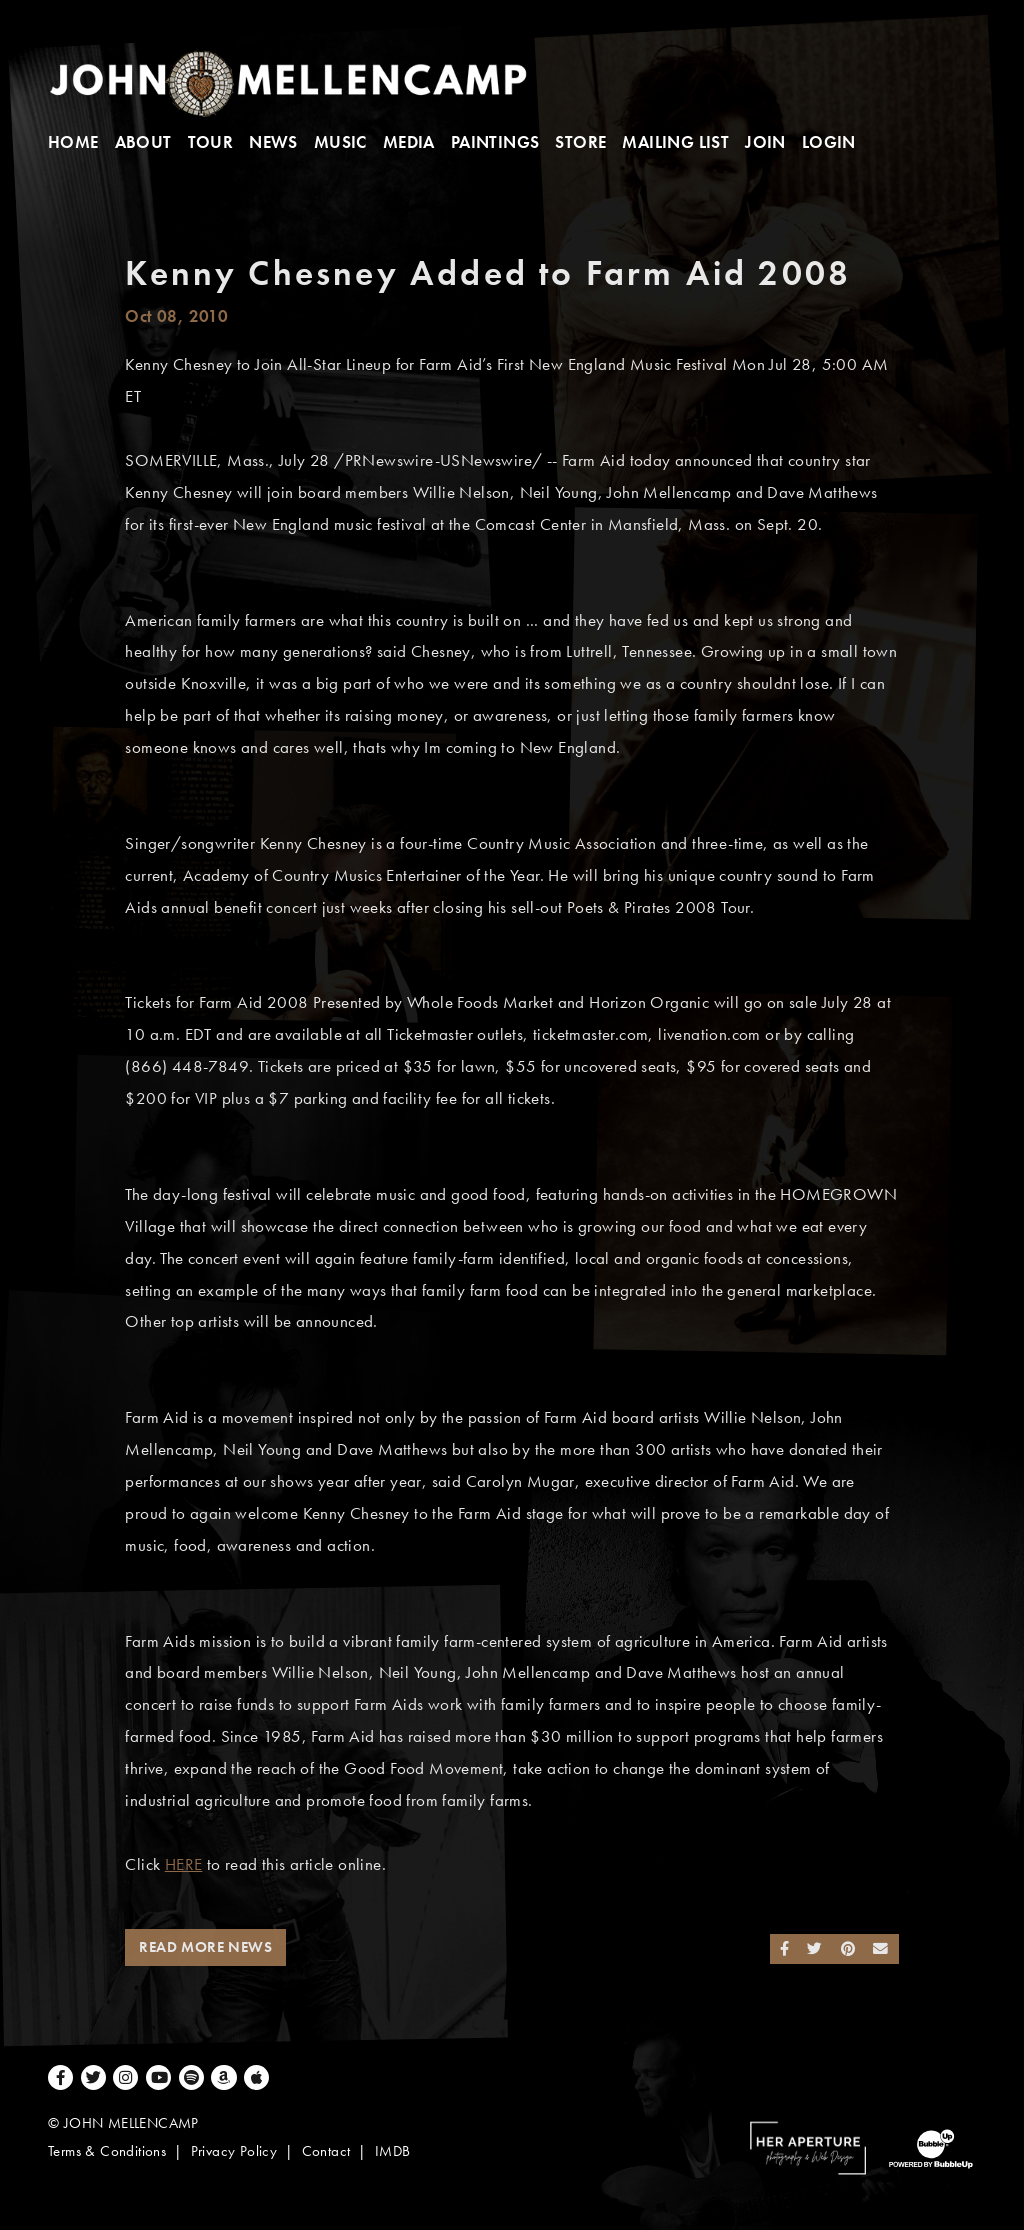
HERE (184, 1864)
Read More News (205, 1947)
